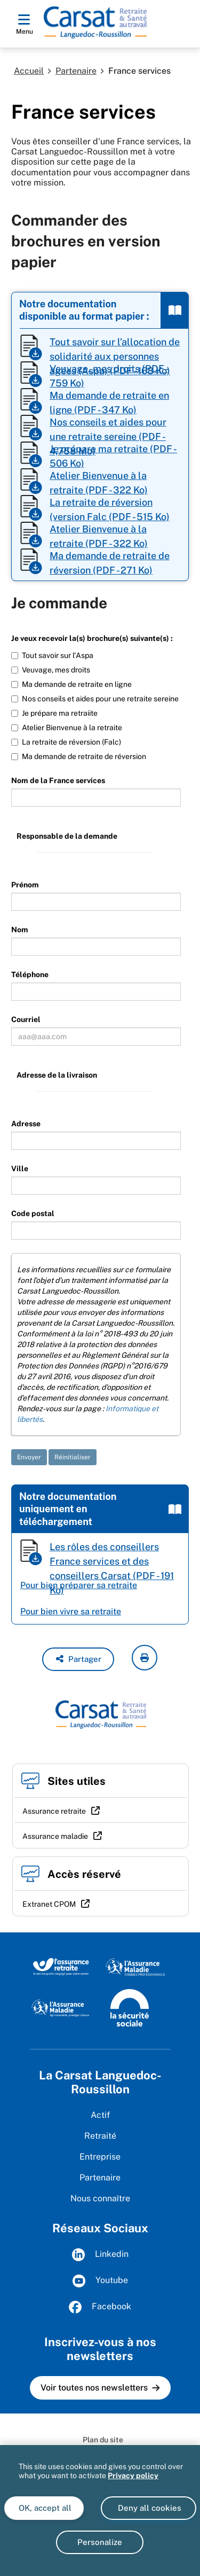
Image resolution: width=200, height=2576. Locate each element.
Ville (19, 1168)
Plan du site (103, 2439)
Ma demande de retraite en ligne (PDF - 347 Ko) (109, 402)
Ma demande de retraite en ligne (71, 684)
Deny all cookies (148, 2507)
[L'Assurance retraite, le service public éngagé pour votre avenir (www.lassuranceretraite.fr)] (61, 1966)
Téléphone (30, 974)
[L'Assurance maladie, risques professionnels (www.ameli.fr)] (135, 1966)
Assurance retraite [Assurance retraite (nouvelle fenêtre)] (54, 1811)
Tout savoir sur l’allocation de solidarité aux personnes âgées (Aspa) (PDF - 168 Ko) (115, 348)
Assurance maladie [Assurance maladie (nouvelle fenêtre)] (55, 1836)
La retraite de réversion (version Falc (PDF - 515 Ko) (110, 509)
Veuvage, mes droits (50, 670)
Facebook (100, 2307)
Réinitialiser (72, 1457)
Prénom (25, 884)
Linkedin (100, 2254)
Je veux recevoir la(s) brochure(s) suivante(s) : (92, 638)
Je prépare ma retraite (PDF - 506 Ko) (113, 455)
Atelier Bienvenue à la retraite (66, 727)
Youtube (100, 2281)
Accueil (29, 71)
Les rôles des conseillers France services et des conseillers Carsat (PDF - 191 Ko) (112, 1553)
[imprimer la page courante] (144, 1657)
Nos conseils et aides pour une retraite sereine (95, 698)
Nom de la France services (58, 780)
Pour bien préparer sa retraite (78, 1585)
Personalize (99, 2542)
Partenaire (76, 71)
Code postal (32, 1213)
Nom (19, 929)
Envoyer (29, 1457)
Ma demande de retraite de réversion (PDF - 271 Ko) (110, 562)
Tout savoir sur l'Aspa (52, 655)
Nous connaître (100, 2198)
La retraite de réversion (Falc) (66, 742)
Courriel (26, 1019)
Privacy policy (133, 2475)
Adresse (26, 1123)
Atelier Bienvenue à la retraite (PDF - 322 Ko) (99, 482)
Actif (100, 2115)
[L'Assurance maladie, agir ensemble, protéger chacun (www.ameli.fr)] (61, 2007)
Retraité (100, 2136)
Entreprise (100, 2157)
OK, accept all (44, 2507)
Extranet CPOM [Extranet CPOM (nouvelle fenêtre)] (49, 1904)
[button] (78, 1659)
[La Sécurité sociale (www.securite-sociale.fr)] (129, 2007)
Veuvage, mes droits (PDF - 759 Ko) (109, 375)
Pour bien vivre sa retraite (70, 1611)
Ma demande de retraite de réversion (78, 756)
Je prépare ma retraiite (54, 713)
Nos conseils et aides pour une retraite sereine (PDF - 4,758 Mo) (108, 429)
